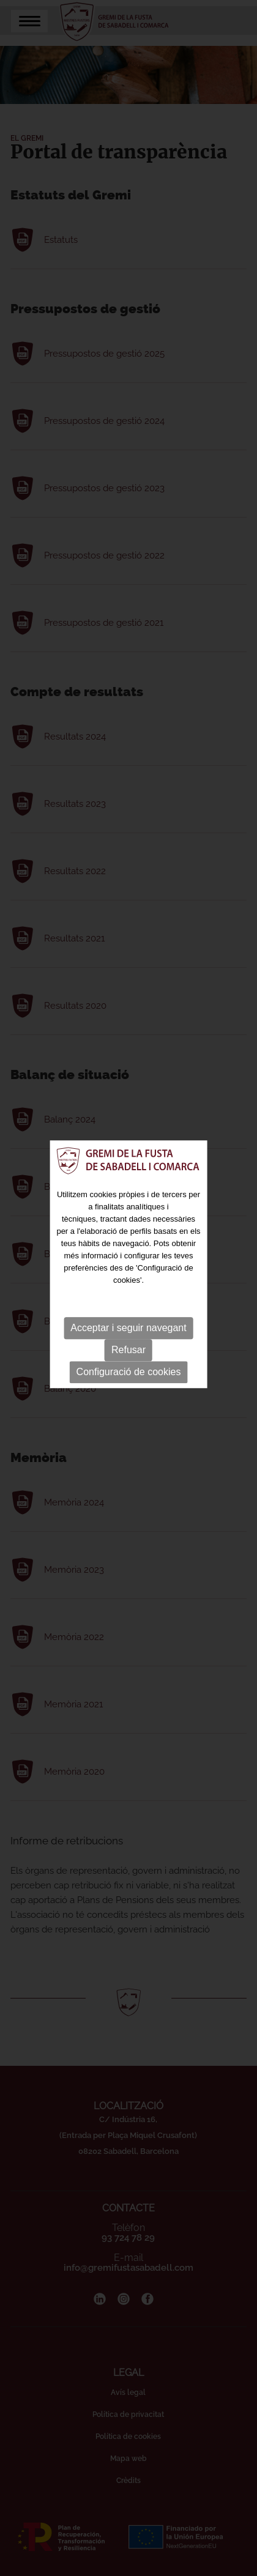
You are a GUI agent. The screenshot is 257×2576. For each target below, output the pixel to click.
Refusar (128, 1285)
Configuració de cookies (128, 1307)
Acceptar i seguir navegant (128, 1263)
